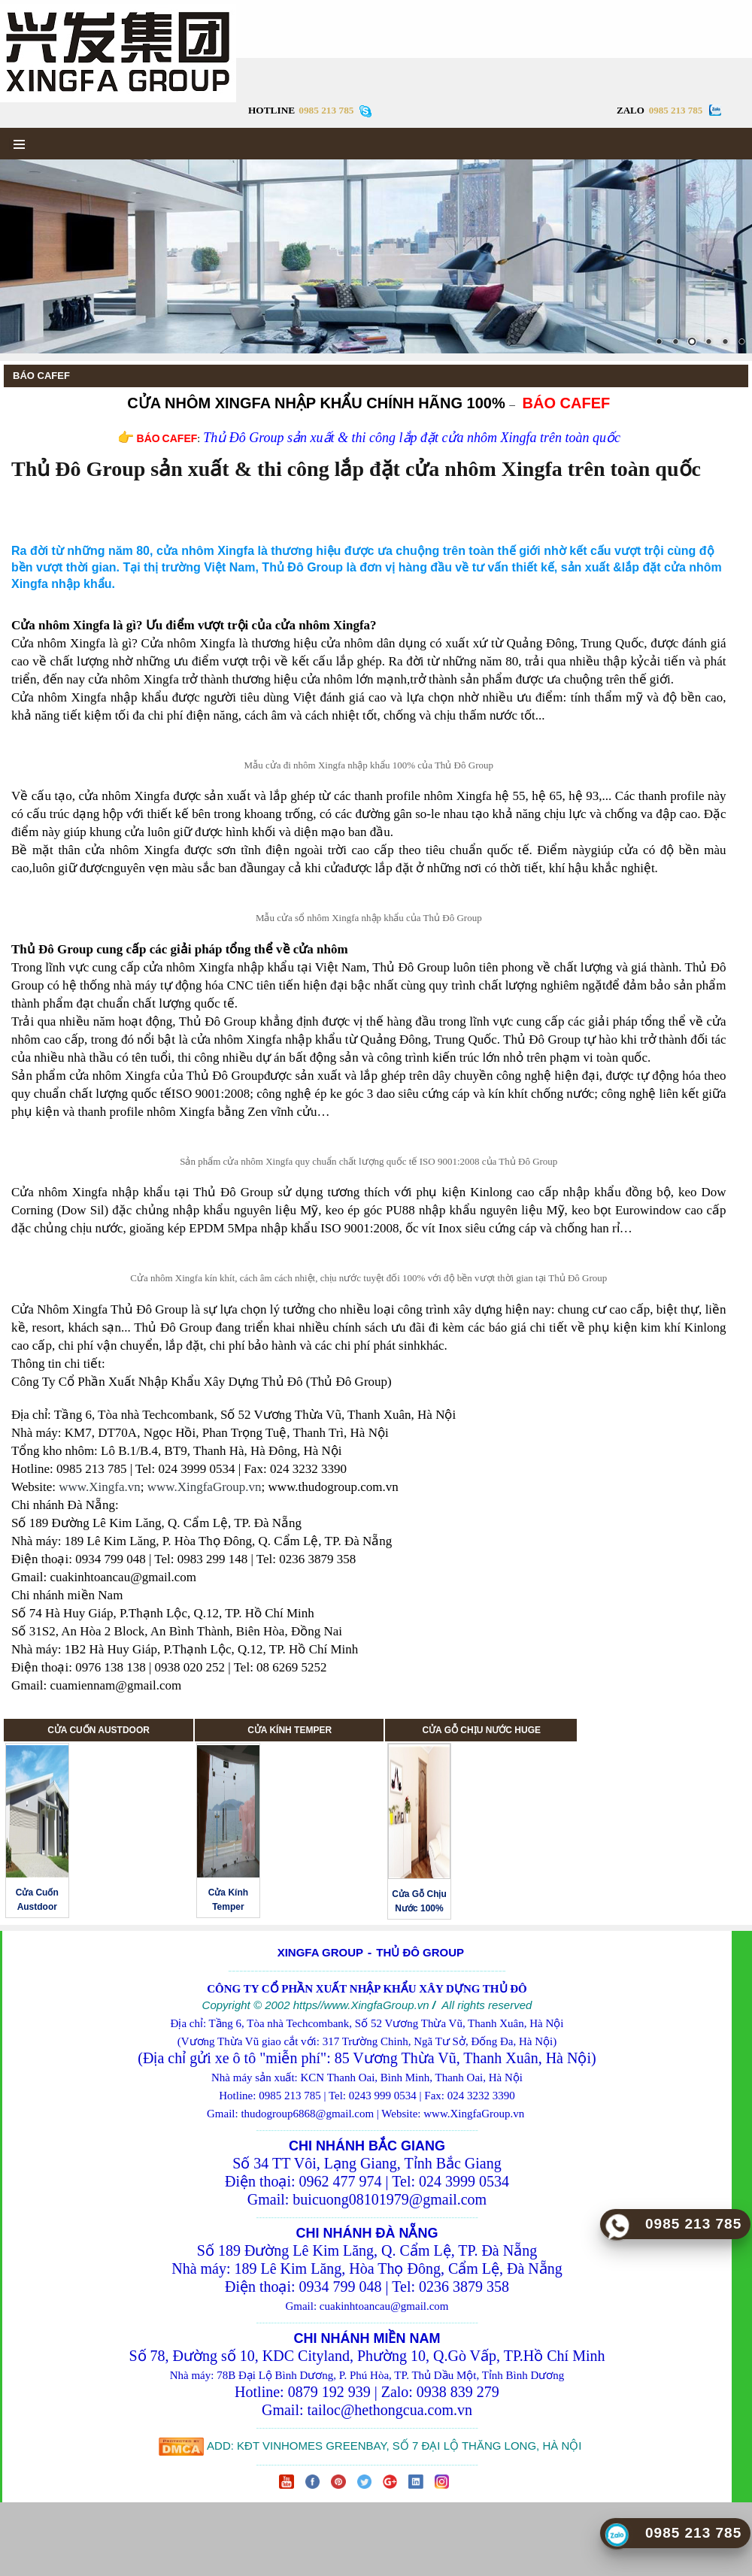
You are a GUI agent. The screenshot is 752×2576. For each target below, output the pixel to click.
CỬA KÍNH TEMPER (289, 1730)
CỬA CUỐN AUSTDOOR (98, 1730)
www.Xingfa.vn (99, 1487)
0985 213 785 (676, 110)
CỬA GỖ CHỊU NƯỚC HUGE (481, 1730)
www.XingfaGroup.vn (204, 1487)
